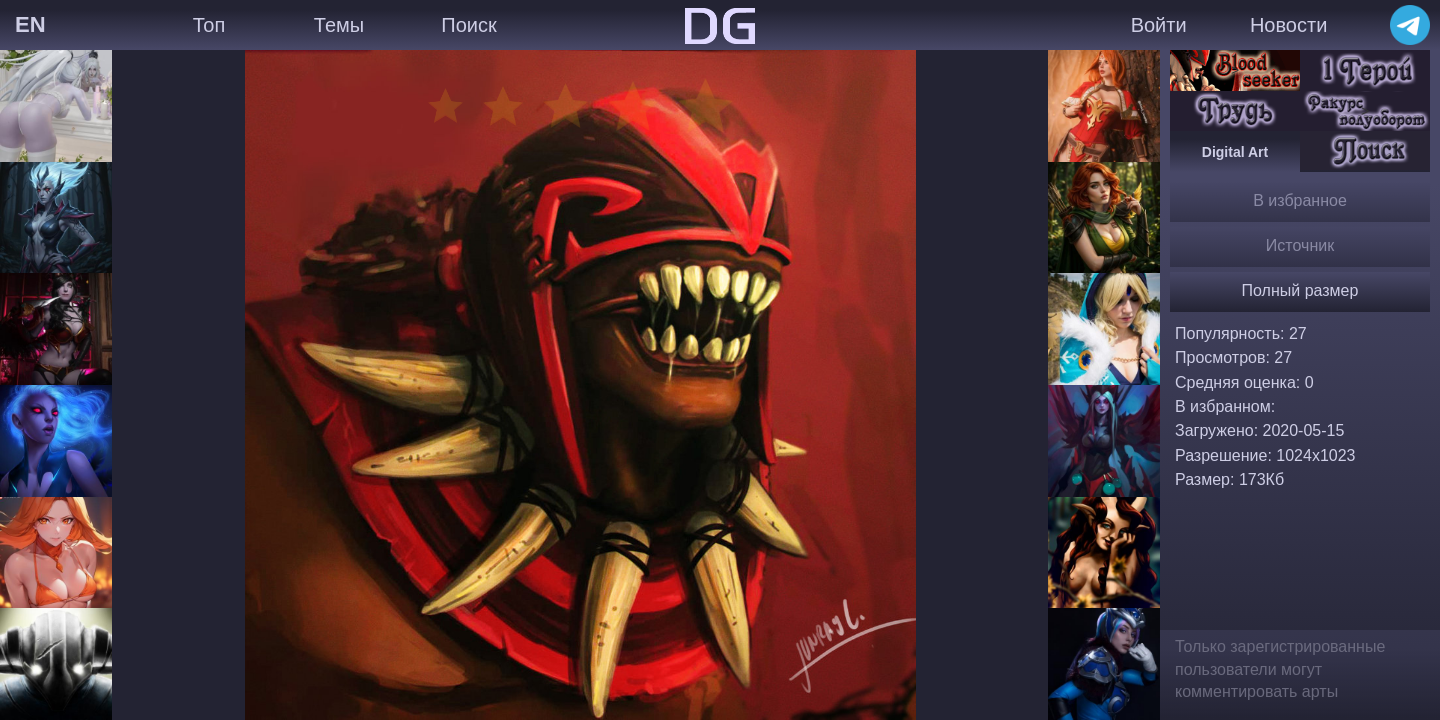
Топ (209, 25)
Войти (1159, 25)
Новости (1288, 25)
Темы (339, 25)
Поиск (468, 25)
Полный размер (1300, 290)
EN (30, 24)
